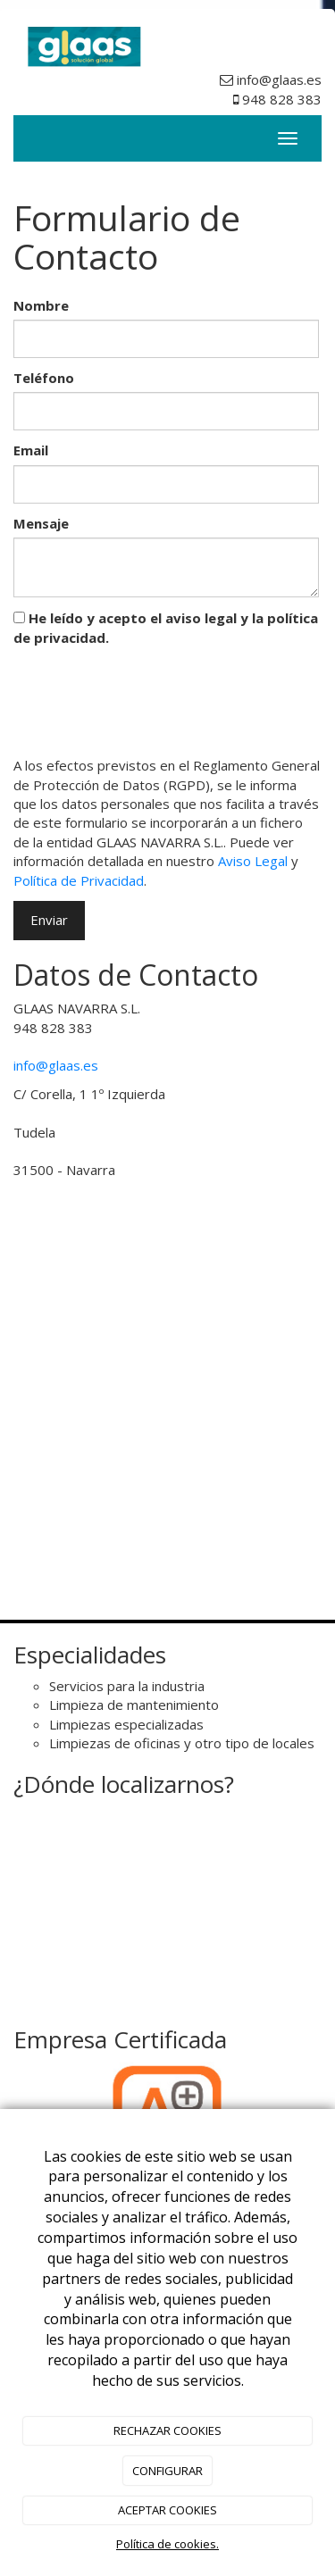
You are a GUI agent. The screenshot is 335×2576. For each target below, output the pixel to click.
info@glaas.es (55, 1065)
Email (30, 450)
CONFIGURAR (167, 2471)
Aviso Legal (253, 861)
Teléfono (43, 378)
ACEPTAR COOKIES (167, 2510)
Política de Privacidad (78, 880)
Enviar (49, 920)
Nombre (41, 305)
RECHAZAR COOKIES (167, 2430)
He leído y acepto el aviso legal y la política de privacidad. (165, 627)
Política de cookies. (167, 2544)
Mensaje (41, 523)
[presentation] (149, 697)
